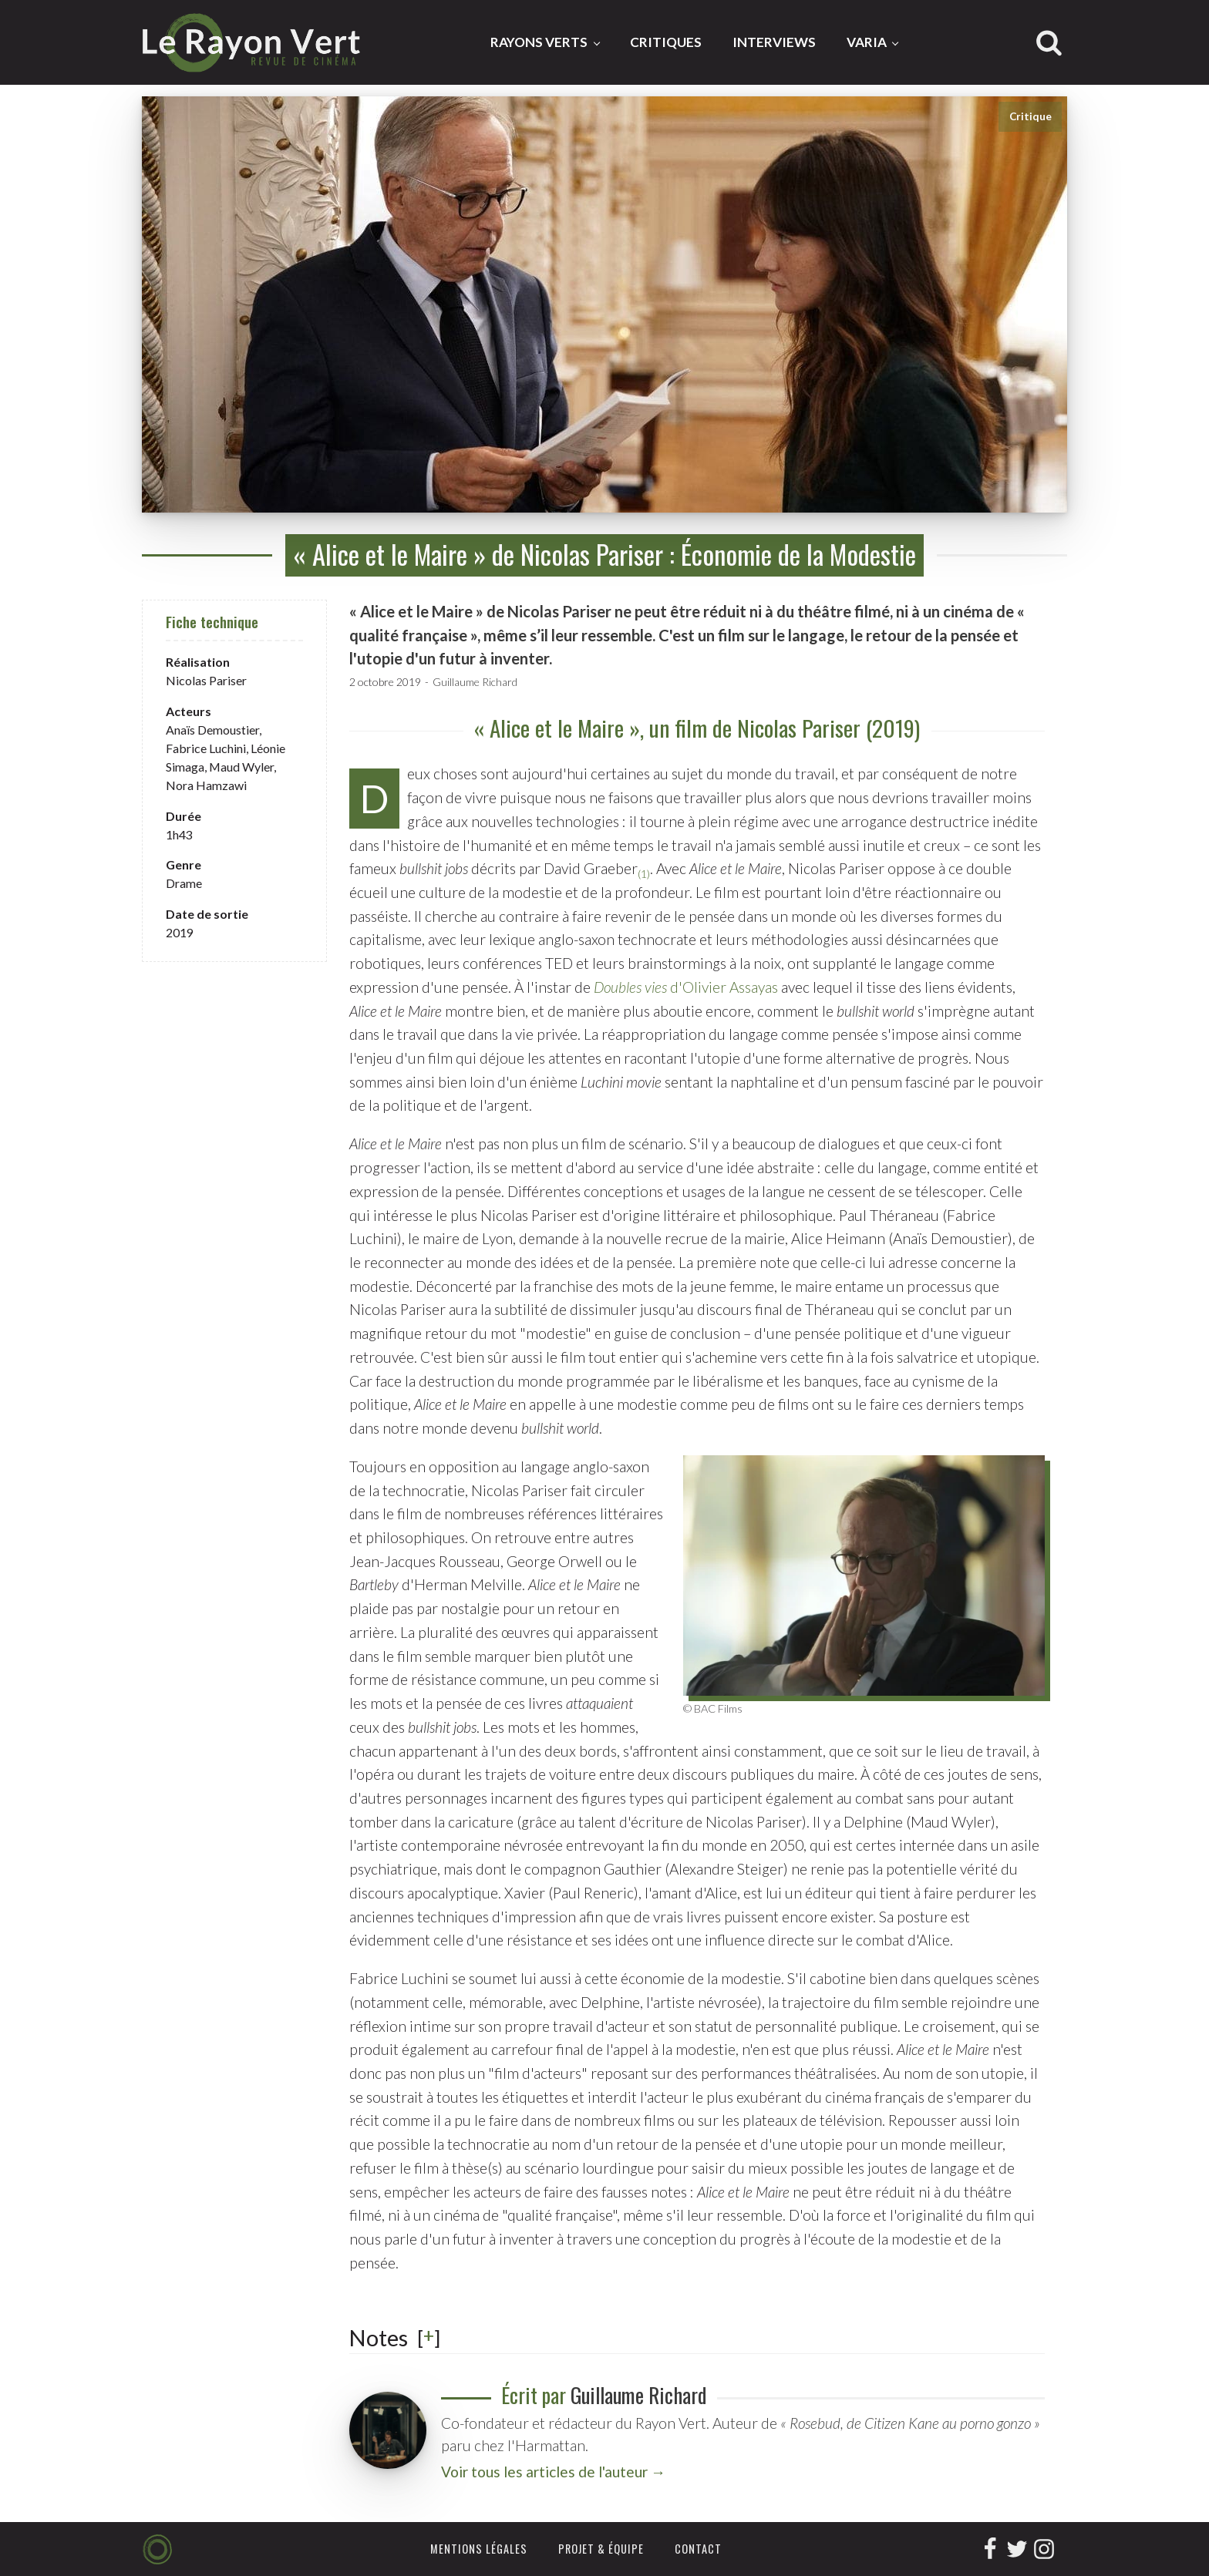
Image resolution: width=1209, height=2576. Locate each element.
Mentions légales (478, 2549)
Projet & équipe (601, 2549)
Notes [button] (378, 2338)
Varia (867, 42)
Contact (698, 2549)
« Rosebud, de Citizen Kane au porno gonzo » (910, 2423)
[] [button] (428, 2337)
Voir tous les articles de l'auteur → (553, 2471)
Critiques (666, 42)
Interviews (774, 42)
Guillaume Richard (475, 681)
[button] (644, 869)
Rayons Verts (539, 42)
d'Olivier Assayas (686, 987)
